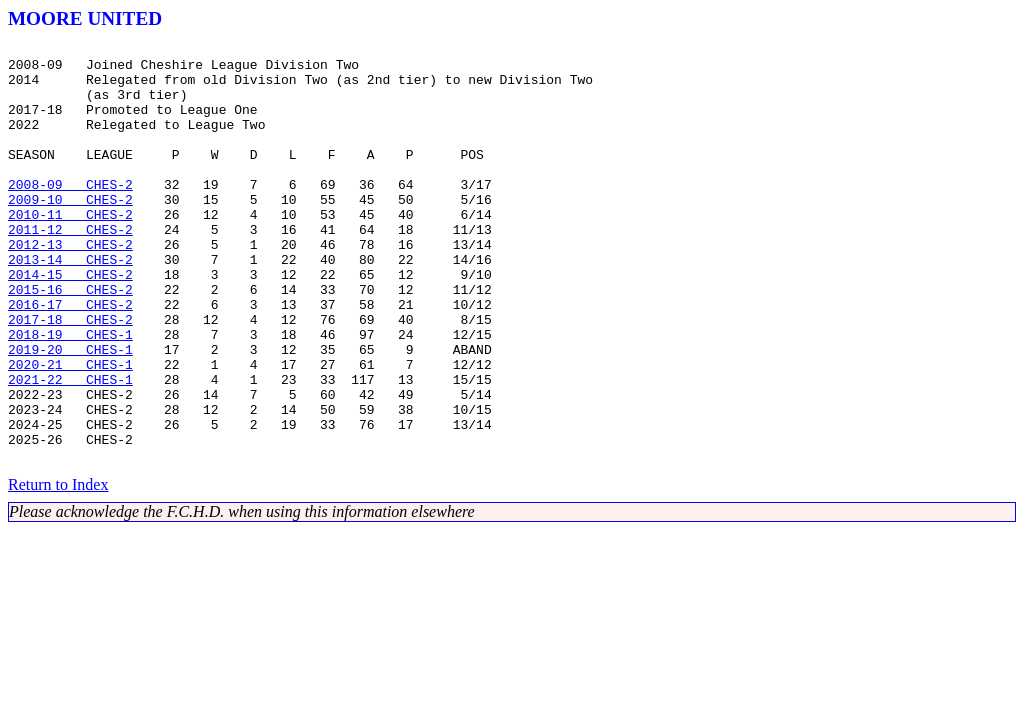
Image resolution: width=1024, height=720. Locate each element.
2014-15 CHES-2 (70, 322)
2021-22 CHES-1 (70, 448)
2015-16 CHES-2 (70, 340)
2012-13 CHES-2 (70, 286)
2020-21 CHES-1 (70, 430)
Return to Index (58, 568)
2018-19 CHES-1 (70, 394)
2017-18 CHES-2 (70, 376)
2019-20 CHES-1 (70, 412)
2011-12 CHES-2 (70, 268)
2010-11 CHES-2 (70, 250)
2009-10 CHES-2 (70, 232)
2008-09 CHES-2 (70, 214)
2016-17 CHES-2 (70, 358)
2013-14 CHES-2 (70, 304)
